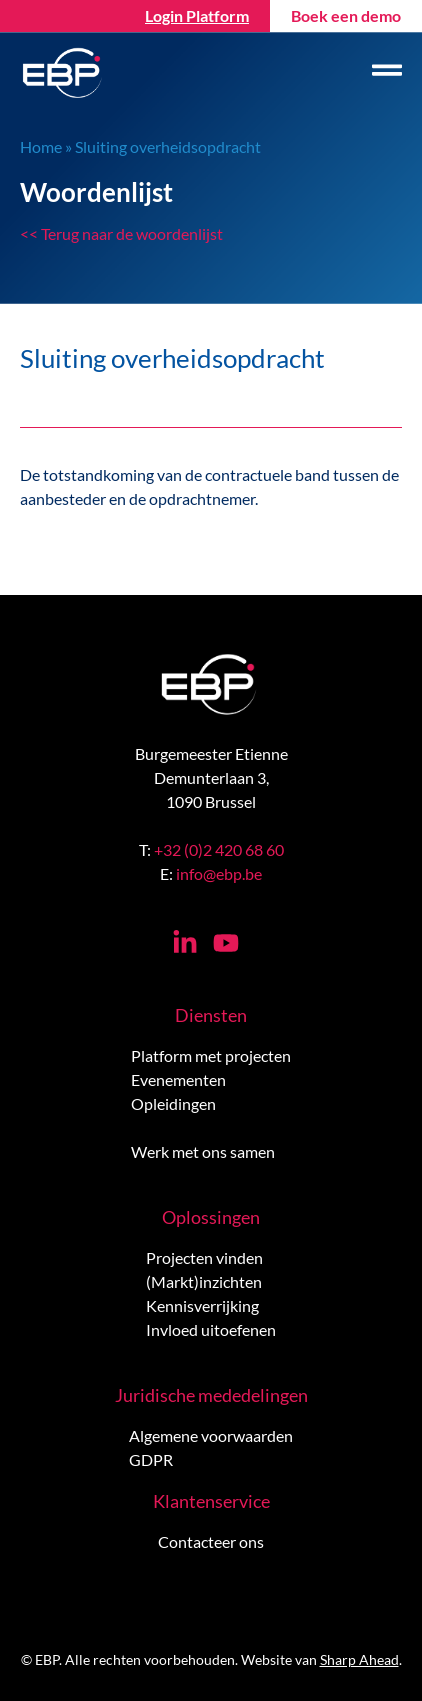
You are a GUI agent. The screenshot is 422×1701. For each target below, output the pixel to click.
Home (41, 146)
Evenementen (178, 1079)
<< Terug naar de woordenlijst (121, 233)
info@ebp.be (219, 873)
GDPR (151, 1459)
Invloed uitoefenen (211, 1329)
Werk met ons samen (203, 1151)
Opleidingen (173, 1103)
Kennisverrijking (202, 1305)
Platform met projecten (211, 1055)
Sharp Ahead (359, 1659)
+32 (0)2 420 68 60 (219, 849)
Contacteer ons (211, 1541)
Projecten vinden (204, 1257)
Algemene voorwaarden (211, 1435)
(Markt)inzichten (204, 1281)
